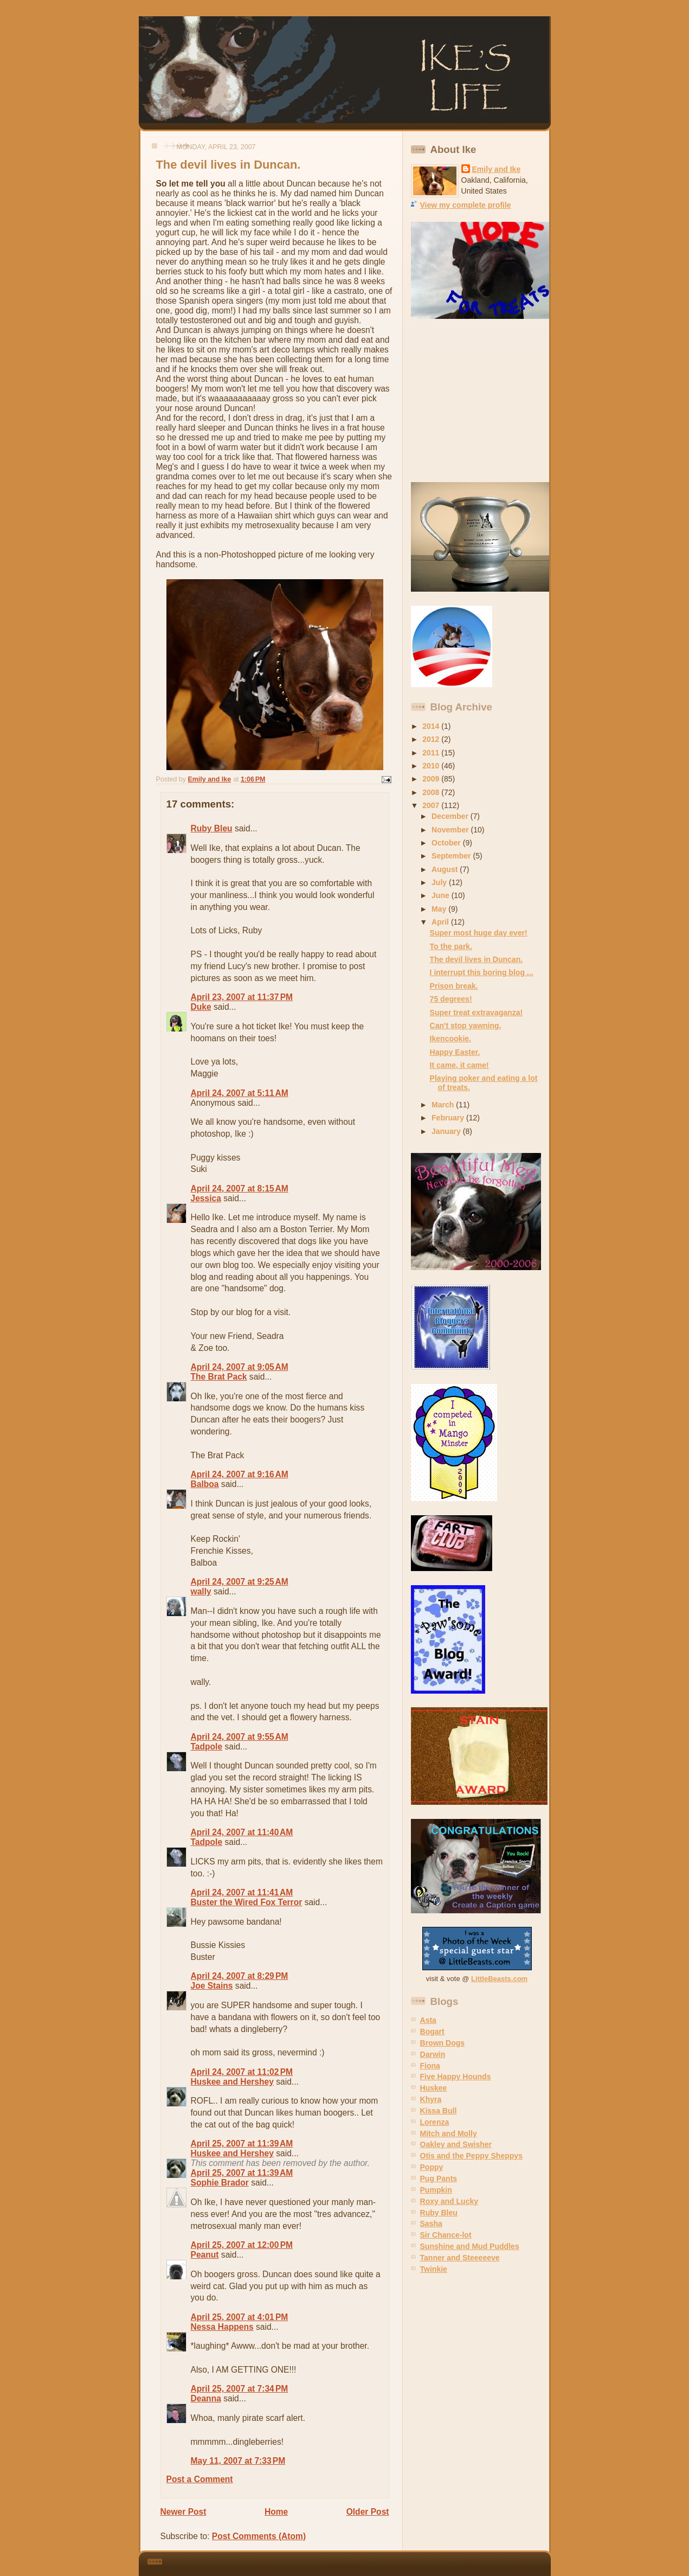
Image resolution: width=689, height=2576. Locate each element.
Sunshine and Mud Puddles (469, 2246)
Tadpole (207, 1746)
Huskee (433, 2088)
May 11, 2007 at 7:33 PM (238, 2460)
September (452, 855)
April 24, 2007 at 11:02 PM (242, 2072)
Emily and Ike (496, 169)
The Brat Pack (219, 1376)
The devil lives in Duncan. (476, 959)
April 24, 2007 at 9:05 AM (239, 1367)
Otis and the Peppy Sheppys (471, 2155)
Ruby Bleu (212, 828)
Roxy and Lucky (449, 2201)
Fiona (430, 2065)
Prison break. (454, 986)
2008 (431, 792)
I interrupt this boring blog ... (481, 972)
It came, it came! (459, 1065)
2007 (431, 805)
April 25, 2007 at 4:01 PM (239, 2317)
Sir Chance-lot (446, 2235)
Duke (201, 1006)
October (447, 842)
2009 (431, 778)
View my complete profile (465, 205)
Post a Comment (199, 2479)
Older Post (367, 2511)
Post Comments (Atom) (259, 2536)
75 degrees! (451, 999)
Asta (428, 2020)
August (446, 869)
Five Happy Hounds (455, 2076)
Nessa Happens (222, 2326)
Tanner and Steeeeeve (460, 2257)
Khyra (431, 2099)
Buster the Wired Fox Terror (246, 1902)
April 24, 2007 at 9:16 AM (239, 1474)
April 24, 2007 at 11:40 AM (242, 1832)
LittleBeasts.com (499, 1979)
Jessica (206, 1198)
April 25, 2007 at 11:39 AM (242, 2143)
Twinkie (433, 2269)
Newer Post (183, 2511)
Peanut (205, 2254)
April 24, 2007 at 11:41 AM (242, 1892)
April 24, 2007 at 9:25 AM (239, 1581)
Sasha (431, 2223)
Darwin (433, 2054)
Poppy (431, 2167)
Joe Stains (212, 1985)
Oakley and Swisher (456, 2144)
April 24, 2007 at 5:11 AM (239, 1093)
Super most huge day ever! (478, 932)
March (444, 1104)
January (447, 1131)
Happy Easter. (455, 1052)
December (451, 816)
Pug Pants (439, 2178)
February (449, 1117)
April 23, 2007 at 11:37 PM (242, 997)
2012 (431, 739)
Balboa (205, 1484)
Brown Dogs (442, 2043)
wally (201, 1591)
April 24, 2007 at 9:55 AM (239, 1736)
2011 (431, 752)
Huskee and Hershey (232, 2081)
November (451, 829)
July (440, 882)
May (440, 909)
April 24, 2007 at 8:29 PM (239, 1976)
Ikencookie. (450, 1038)
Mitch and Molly (448, 2133)
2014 (431, 726)
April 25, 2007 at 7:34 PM (239, 2388)
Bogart (432, 2031)
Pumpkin (436, 2190)
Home (276, 2511)
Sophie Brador (220, 2182)
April (441, 922)
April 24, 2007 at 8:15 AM (239, 1188)
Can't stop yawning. (465, 1025)
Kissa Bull (438, 2110)
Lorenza (434, 2122)
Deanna (206, 2398)
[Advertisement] (478, 401)
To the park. (451, 946)
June (442, 895)
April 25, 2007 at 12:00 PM (242, 2245)
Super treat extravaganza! (476, 1012)
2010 (431, 765)
